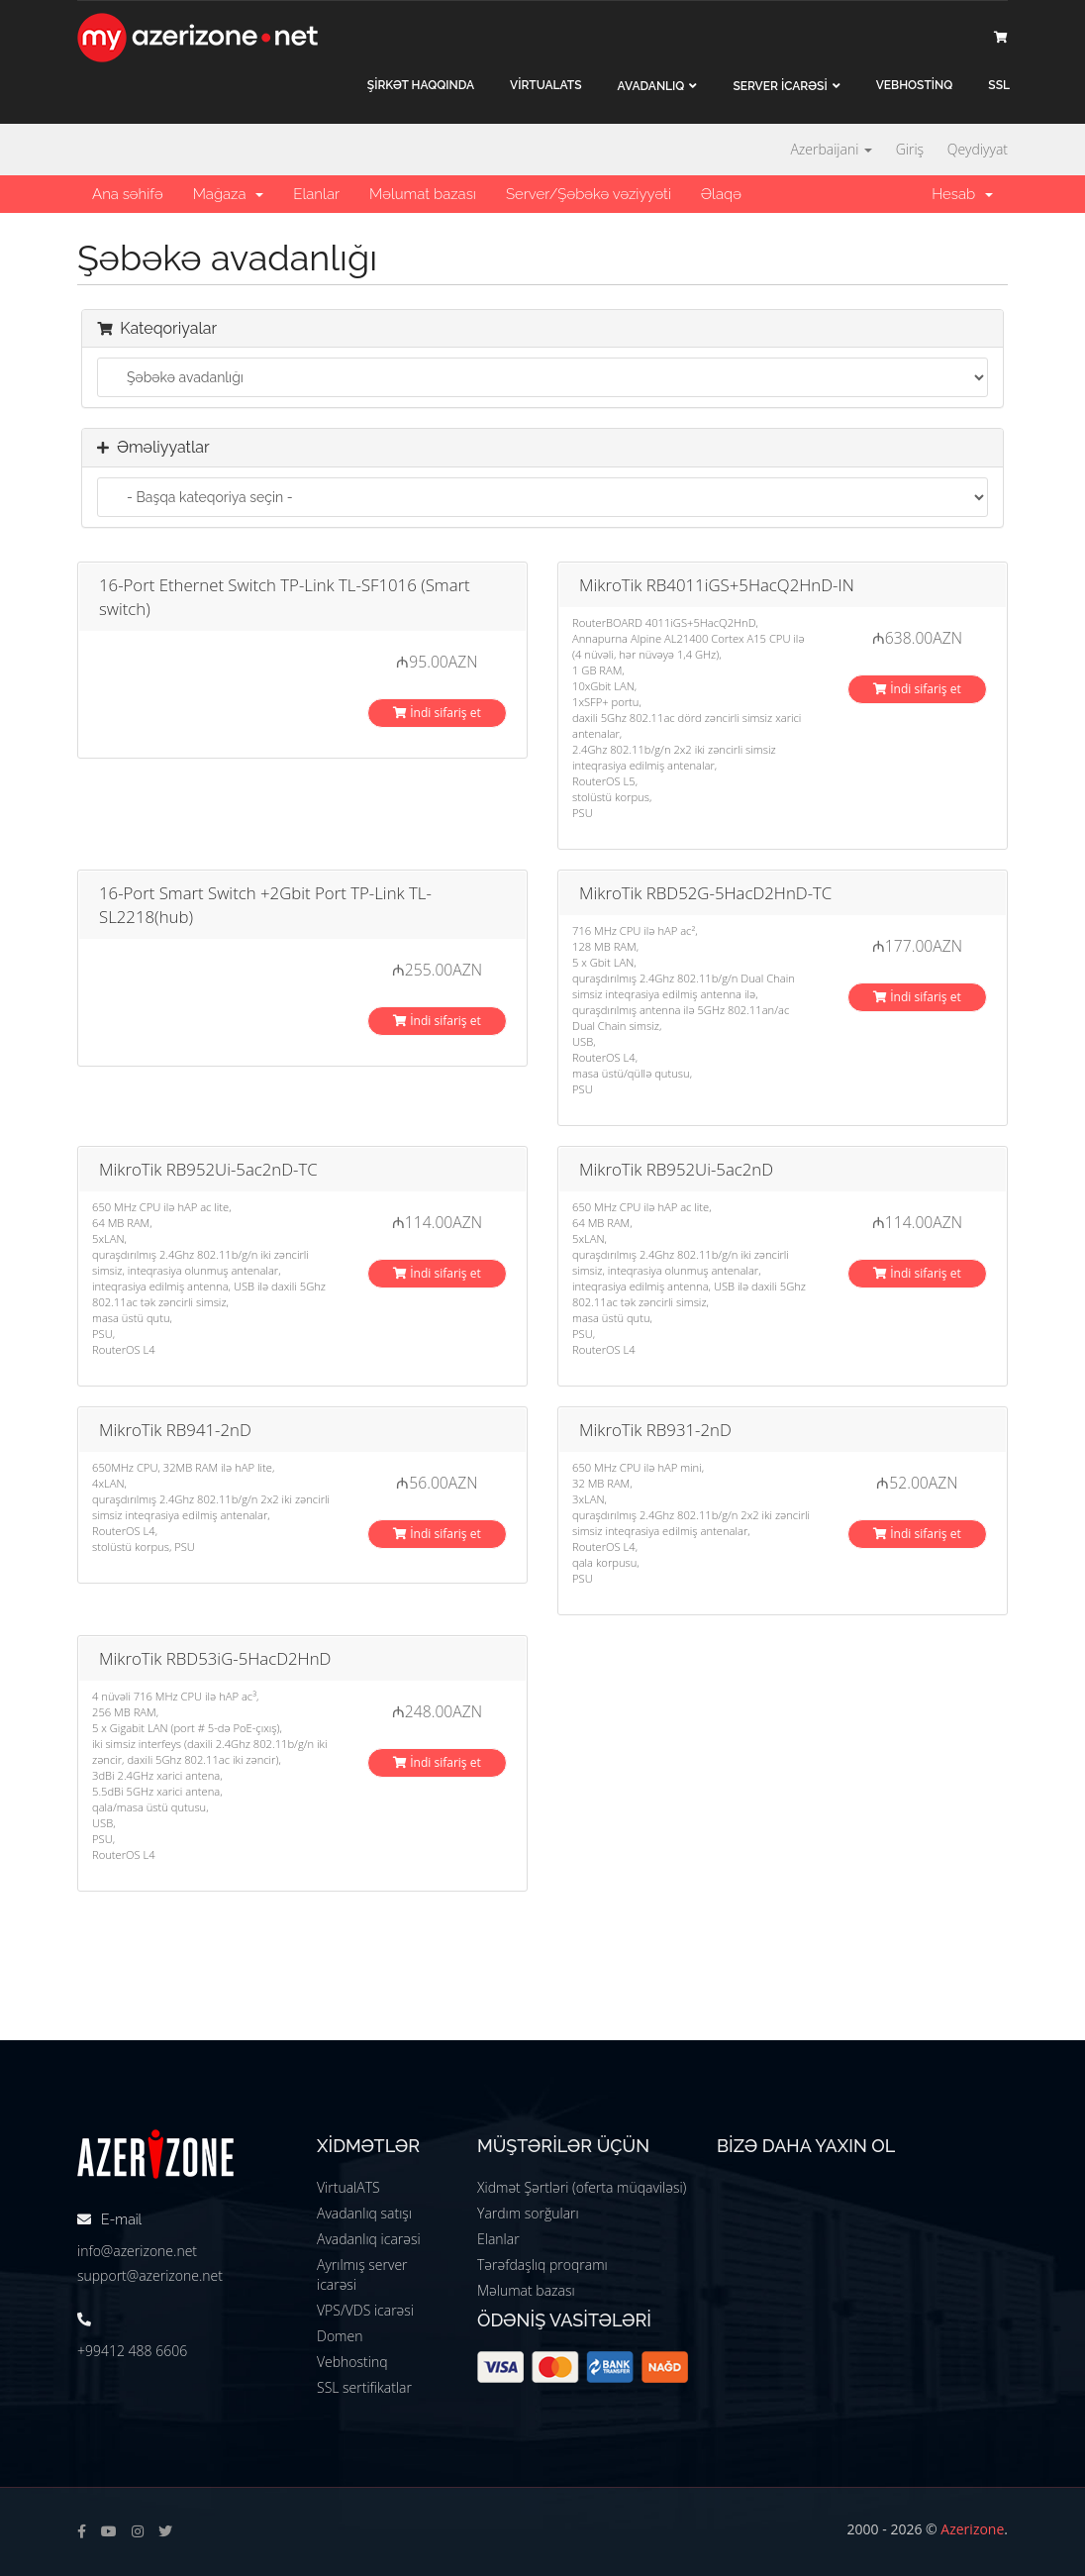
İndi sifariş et (437, 712)
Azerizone (972, 2529)
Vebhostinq (352, 2361)
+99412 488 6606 (132, 2350)
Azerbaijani (831, 149)
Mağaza (228, 194)
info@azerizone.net (137, 2250)
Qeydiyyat (977, 149)
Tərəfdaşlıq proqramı (542, 2264)
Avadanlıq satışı (364, 2213)
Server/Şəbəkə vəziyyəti (588, 194)
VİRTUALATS (545, 85)
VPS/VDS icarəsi (365, 2310)
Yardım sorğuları (528, 2213)
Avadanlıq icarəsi (369, 2238)
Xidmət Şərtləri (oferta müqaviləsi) (581, 2187)
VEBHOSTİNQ (914, 85)
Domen (339, 2335)
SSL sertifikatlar (364, 2387)
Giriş (910, 149)
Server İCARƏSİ (780, 86)
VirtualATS (348, 2187)
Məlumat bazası (422, 194)
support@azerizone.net (150, 2275)
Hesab (962, 194)
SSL (999, 85)
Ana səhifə (127, 194)
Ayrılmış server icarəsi (362, 2274)
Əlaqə (721, 194)
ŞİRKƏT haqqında (420, 85)
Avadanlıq (651, 86)
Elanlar (316, 194)
